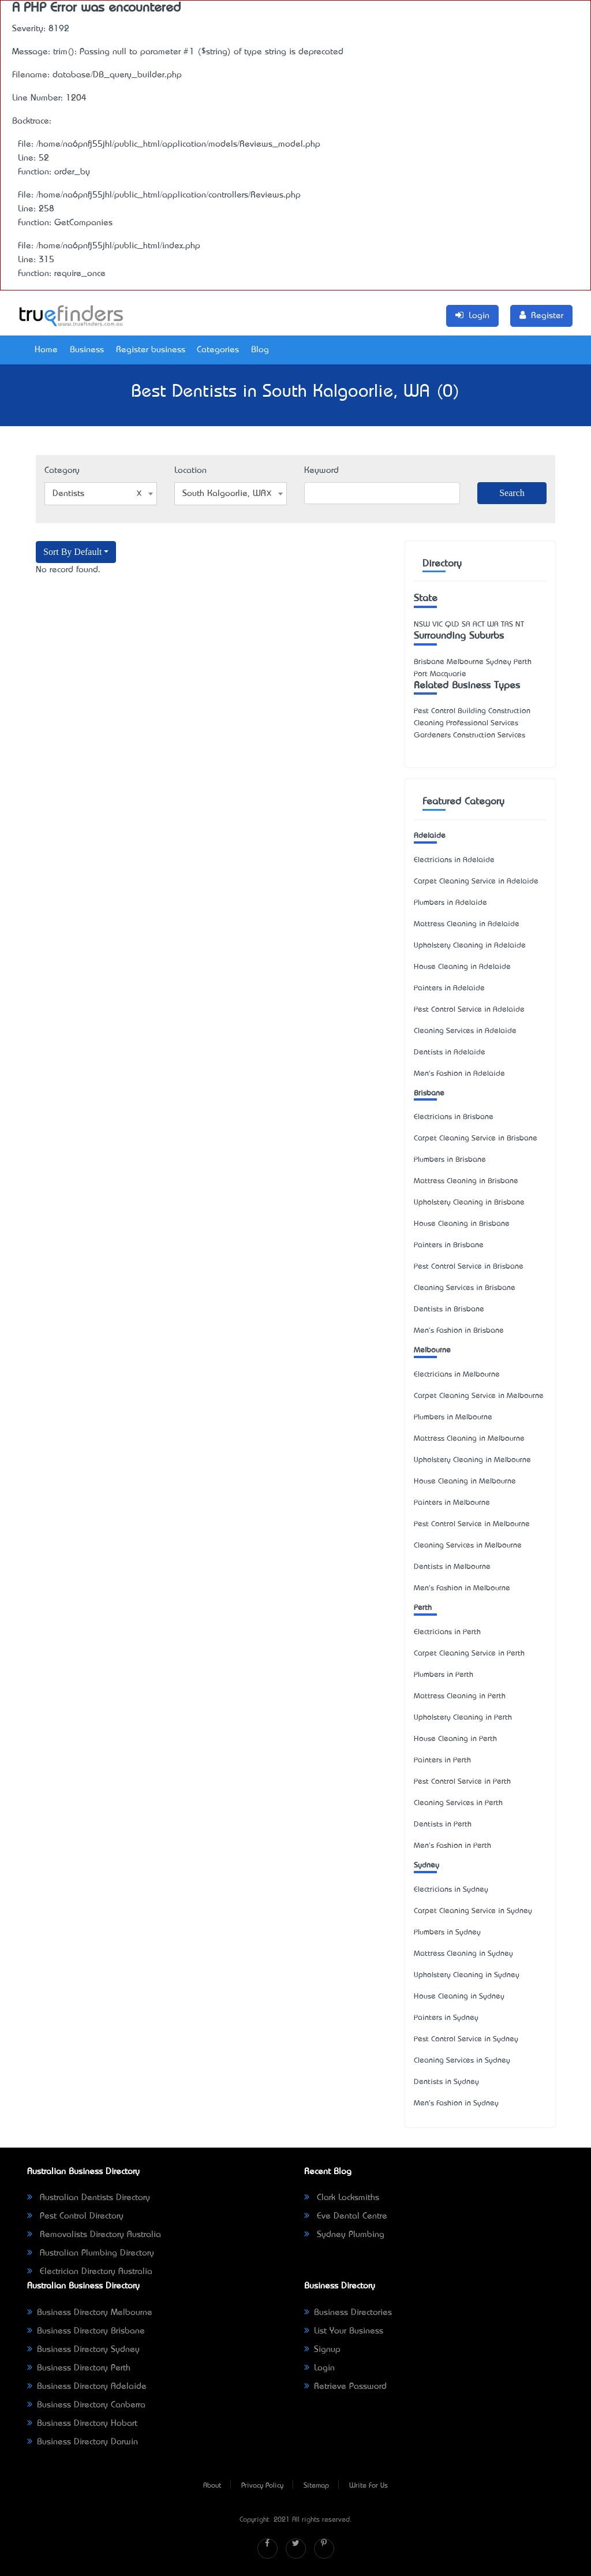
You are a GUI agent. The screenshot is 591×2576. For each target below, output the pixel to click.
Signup (322, 2350)
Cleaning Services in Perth (458, 1803)
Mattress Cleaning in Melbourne (469, 1438)
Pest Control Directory (75, 2216)
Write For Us (368, 2485)
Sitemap (316, 2485)
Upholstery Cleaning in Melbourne (472, 1460)
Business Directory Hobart (82, 2424)
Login (319, 2368)
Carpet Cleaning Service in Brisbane (475, 1138)
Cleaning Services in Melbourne (468, 1545)
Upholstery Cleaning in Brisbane (469, 1202)
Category (62, 471)
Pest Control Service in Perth (462, 1781)
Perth (423, 1608)
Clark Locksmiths (341, 2198)
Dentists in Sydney (446, 2082)
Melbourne (432, 1350)
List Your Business (343, 2331)
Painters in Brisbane (449, 1245)
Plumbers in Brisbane (450, 1160)
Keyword (321, 471)
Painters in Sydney (446, 2018)
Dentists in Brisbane (449, 1309)
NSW (422, 624)
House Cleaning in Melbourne (465, 1481)
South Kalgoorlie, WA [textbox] (227, 494)
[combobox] (100, 493)
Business (87, 350)
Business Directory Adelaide (87, 2387)
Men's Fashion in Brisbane (459, 1330)
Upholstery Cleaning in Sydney (466, 1975)
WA (493, 624)
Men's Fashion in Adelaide (459, 1074)
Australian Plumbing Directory (90, 2253)
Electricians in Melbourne (457, 1374)
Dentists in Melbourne (452, 1567)
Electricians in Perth (447, 1632)
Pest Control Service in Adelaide (469, 1009)
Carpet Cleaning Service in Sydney (473, 1911)
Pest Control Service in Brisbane (468, 1266)
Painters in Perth (442, 1760)
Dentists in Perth (443, 1824)
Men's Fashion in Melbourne (462, 1588)
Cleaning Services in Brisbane (464, 1288)
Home (46, 350)
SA (466, 624)
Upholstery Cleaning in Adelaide (470, 945)
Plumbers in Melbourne (453, 1417)
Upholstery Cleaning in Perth (463, 1717)
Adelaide (430, 836)
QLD (452, 624)
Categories (218, 350)
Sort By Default (72, 552)
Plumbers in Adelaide (450, 903)
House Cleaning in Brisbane (462, 1224)
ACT (479, 624)
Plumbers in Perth (443, 1675)
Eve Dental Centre (345, 2216)
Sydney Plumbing (344, 2235)
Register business (150, 350)
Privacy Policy (262, 2485)
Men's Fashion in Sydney (456, 2103)
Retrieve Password (345, 2387)
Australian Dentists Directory (88, 2198)
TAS (507, 624)
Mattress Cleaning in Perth (460, 1696)
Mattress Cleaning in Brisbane (466, 1181)
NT (519, 624)
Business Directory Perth (78, 2368)
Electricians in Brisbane (453, 1117)
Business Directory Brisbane (86, 2331)
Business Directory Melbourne (89, 2313)
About (212, 2485)
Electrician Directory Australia (89, 2272)
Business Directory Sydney (83, 2350)
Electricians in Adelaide (454, 860)
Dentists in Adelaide (449, 1052)
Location (190, 471)
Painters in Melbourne (452, 1503)
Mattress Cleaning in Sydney (463, 1954)
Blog (260, 350)
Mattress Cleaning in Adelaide (466, 924)
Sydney (426, 1865)
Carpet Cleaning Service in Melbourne (479, 1396)
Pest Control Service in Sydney (466, 2039)
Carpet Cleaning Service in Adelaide (476, 881)
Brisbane (429, 1093)
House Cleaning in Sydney (459, 1996)
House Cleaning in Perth (455, 1739)
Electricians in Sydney (451, 1889)
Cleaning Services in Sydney (462, 2060)
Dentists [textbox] (97, 494)
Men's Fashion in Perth (452, 1846)
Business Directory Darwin (82, 2442)
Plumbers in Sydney (447, 1932)
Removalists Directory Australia (94, 2235)
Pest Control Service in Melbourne (472, 1524)
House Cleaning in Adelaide (462, 967)
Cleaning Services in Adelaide (465, 1031)
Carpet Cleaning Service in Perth (469, 1653)
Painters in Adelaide (449, 988)
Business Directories (348, 2313)
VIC (437, 624)
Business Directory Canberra (86, 2405)
